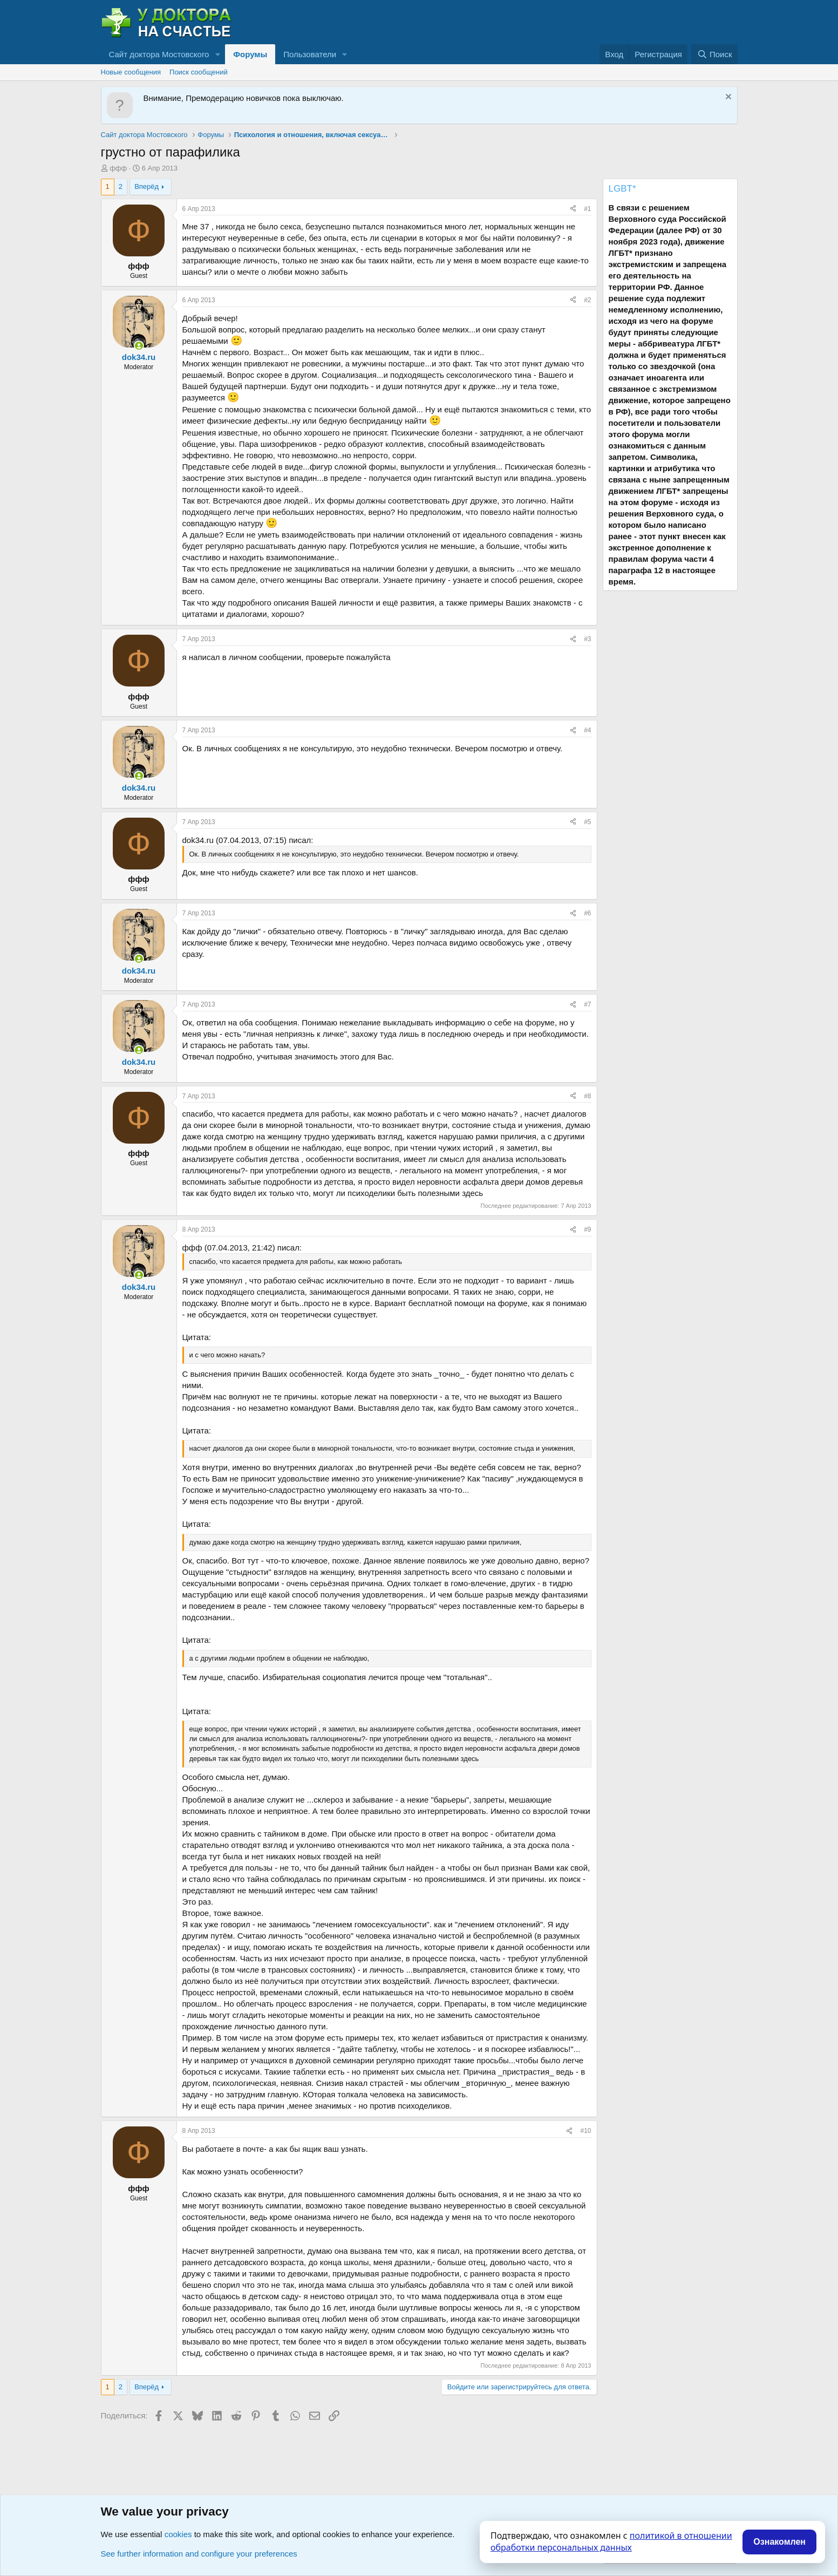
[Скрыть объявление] (727, 98)
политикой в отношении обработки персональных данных (611, 2541)
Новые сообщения (131, 72)
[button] (217, 54)
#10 (585, 2131)
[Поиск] (714, 54)
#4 (587, 730)
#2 (587, 300)
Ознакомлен (779, 2541)
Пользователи (309, 54)
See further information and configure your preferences (199, 2553)
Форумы (250, 54)
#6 (587, 913)
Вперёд (146, 186)
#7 (587, 1004)
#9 (587, 1229)
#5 (587, 822)
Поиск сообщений (198, 72)
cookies (178, 2534)
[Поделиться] (573, 209)
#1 (587, 209)
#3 (587, 639)
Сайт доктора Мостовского (159, 54)
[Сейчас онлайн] (139, 346)
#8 (587, 1096)
